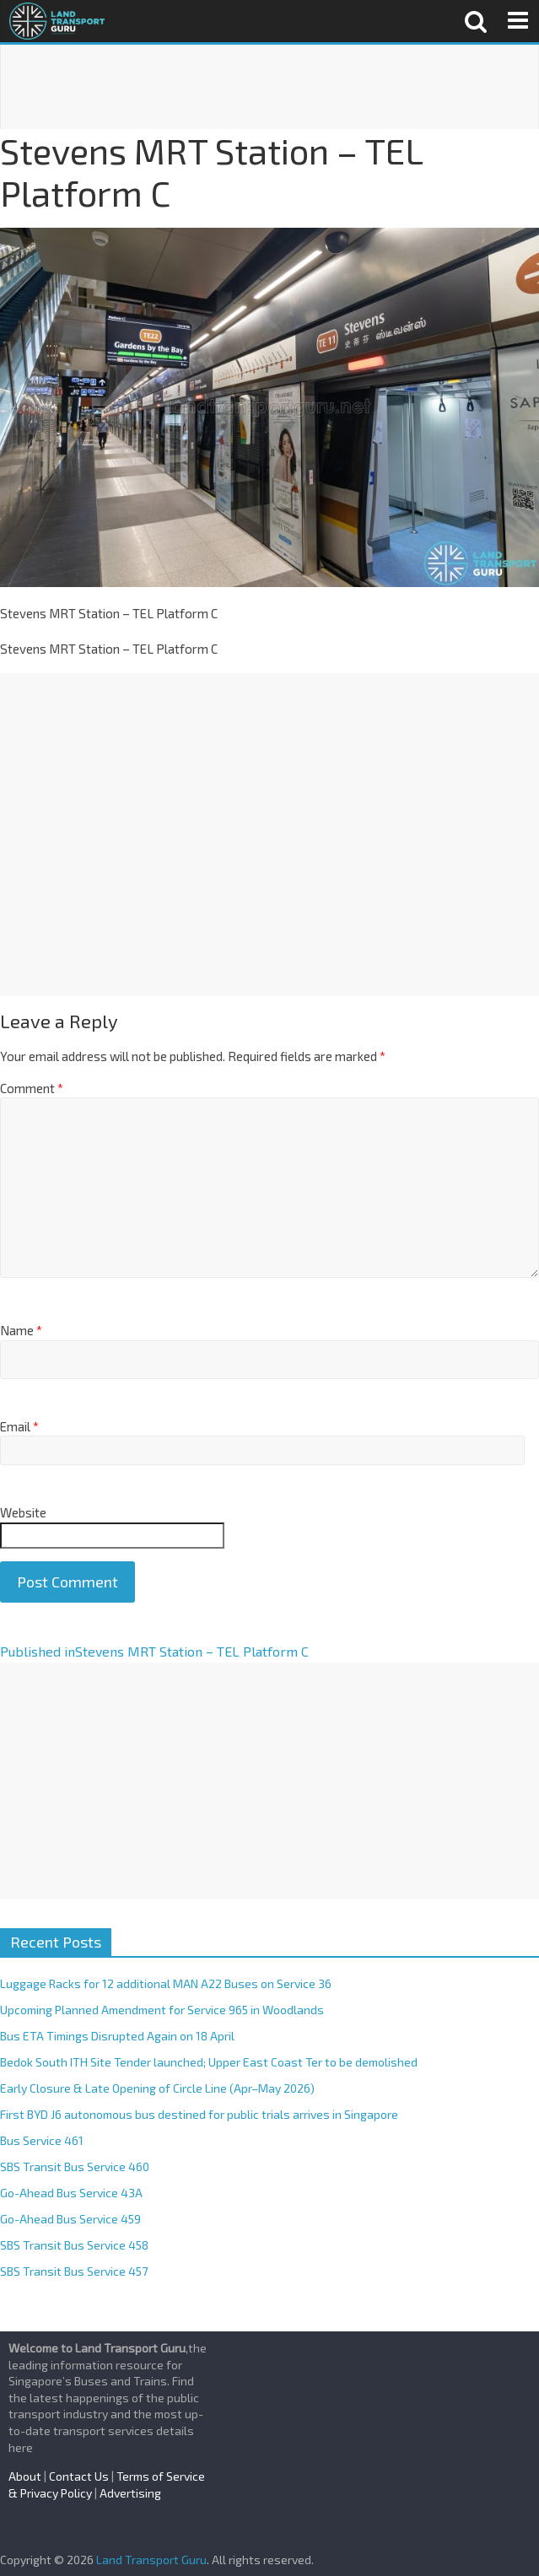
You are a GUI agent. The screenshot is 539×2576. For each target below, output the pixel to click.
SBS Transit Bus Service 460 (74, 2166)
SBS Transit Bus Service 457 (74, 2271)
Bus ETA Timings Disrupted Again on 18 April (117, 2036)
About (24, 2476)
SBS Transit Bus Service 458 (74, 2245)
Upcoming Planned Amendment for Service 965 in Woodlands (162, 2009)
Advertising (130, 2493)
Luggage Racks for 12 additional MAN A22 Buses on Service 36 (165, 1983)
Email (19, 1426)
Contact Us (79, 2476)
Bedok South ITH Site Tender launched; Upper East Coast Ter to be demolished (209, 2062)
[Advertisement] (269, 87)
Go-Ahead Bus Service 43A (71, 2192)
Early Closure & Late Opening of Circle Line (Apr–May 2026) (157, 2088)
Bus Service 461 (42, 2140)
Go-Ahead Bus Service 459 (70, 2219)
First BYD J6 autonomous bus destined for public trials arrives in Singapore (199, 2114)
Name (21, 1330)
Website (23, 1512)
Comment (31, 1088)
